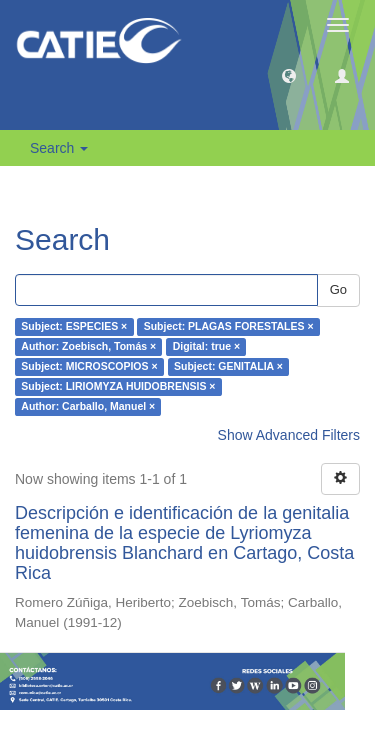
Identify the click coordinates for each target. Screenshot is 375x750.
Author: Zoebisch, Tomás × (88, 347)
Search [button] (59, 148)
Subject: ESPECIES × (74, 327)
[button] (289, 75)
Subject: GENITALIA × (228, 367)
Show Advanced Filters (289, 435)
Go (338, 289)
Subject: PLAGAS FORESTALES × (229, 327)
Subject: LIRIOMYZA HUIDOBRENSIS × (118, 387)
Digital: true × (206, 347)
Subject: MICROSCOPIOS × (89, 367)
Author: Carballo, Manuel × (88, 407)
